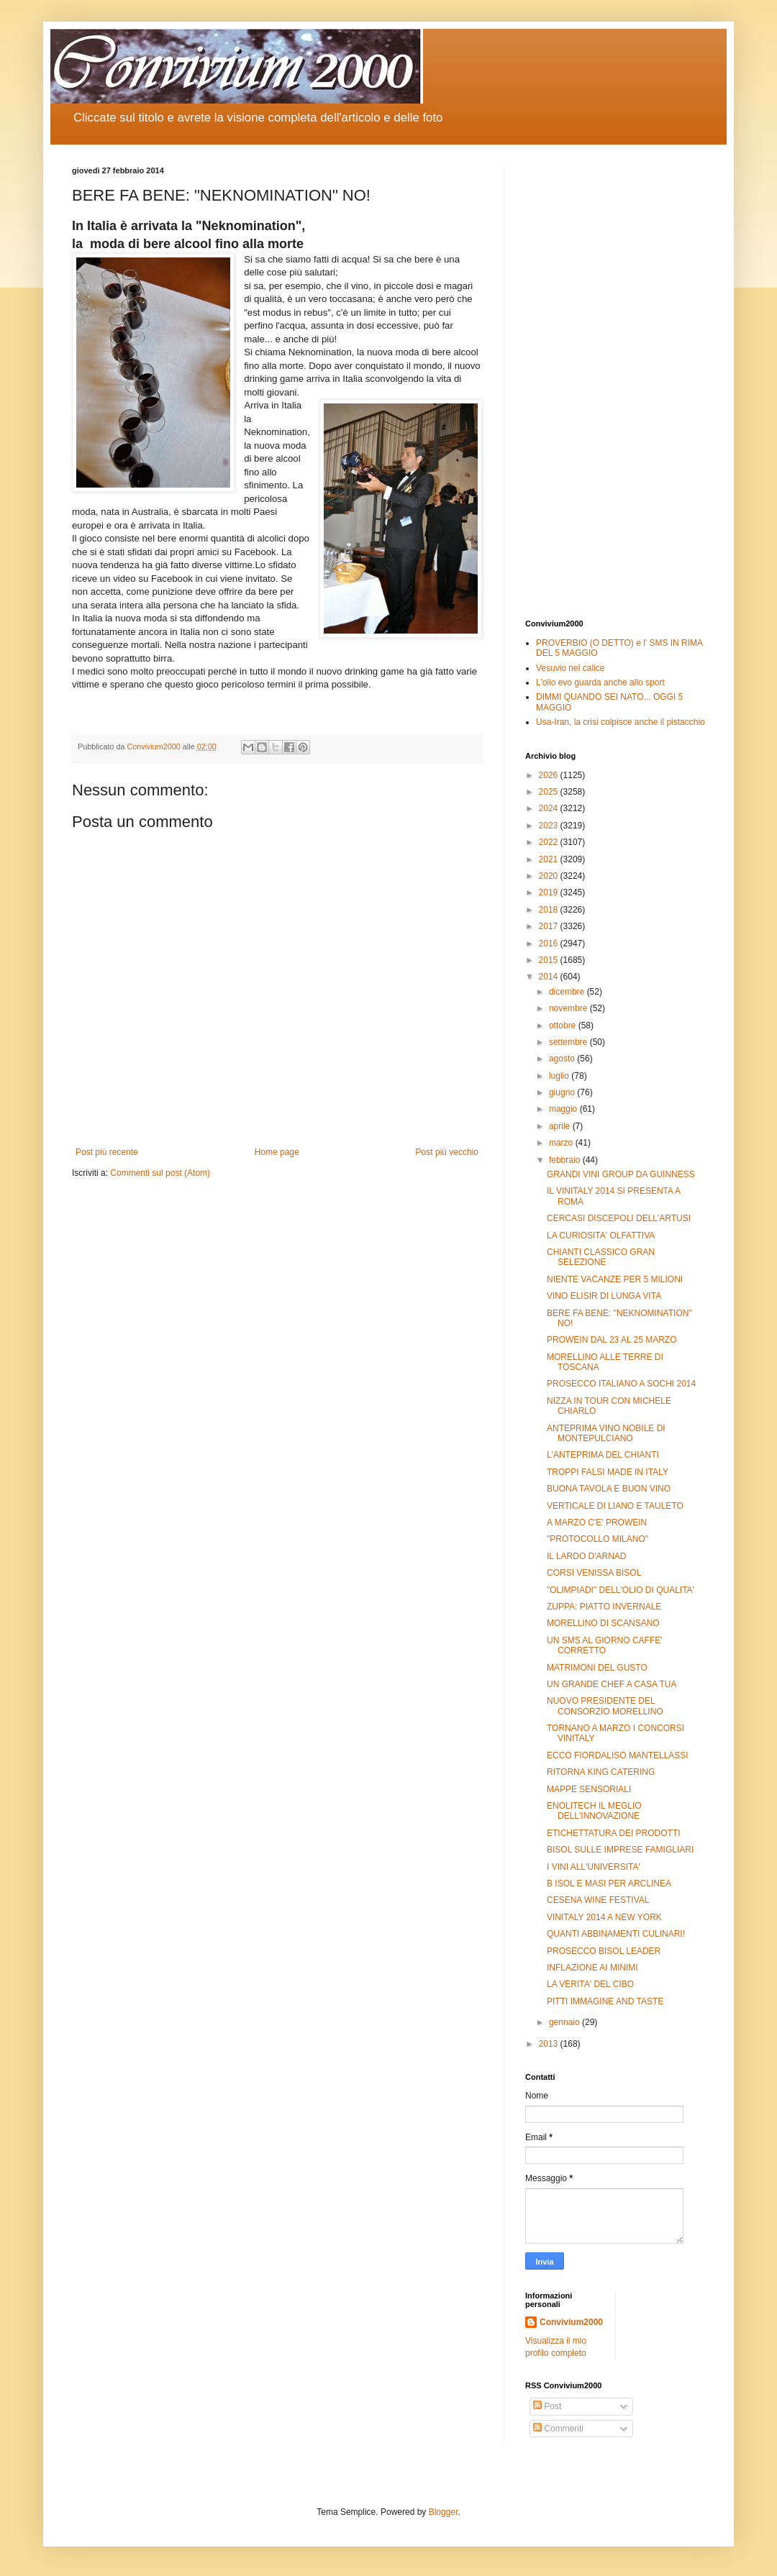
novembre (569, 1008)
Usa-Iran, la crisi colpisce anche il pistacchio (620, 722)
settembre (569, 1042)
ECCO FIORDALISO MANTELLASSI (618, 1755)
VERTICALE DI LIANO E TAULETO (615, 1506)
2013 (549, 2044)
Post (547, 2406)
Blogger (443, 2512)
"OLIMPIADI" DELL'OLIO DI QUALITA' (620, 1590)
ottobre (563, 1025)
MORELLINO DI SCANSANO (603, 1623)
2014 (549, 977)
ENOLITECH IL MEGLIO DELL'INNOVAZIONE (594, 1811)
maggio (564, 1109)
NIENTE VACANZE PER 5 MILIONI (615, 1279)
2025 (549, 792)
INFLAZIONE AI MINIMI (592, 1968)
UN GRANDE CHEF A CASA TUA (612, 1684)
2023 (549, 826)
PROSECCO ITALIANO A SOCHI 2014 (621, 1384)
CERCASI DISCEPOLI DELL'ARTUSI (619, 1218)
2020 (549, 876)
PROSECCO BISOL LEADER (603, 1951)
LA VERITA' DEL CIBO (590, 1984)
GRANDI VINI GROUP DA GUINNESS (621, 1174)
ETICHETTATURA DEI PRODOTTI (614, 1833)
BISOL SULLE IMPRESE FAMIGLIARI (620, 1850)
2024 (549, 808)
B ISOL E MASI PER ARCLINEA (609, 1883)
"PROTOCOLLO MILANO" (597, 1539)
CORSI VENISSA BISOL (594, 1573)
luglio (560, 1076)
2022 (549, 842)
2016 (549, 943)
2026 (549, 775)
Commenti (558, 2429)
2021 (549, 859)
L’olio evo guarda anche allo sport (600, 682)
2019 (549, 892)
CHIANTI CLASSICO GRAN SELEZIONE (601, 1257)
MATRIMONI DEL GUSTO (597, 1668)
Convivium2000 (571, 2322)
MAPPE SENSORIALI (589, 1789)
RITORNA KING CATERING (601, 1772)
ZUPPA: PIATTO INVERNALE (604, 1607)
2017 (549, 926)
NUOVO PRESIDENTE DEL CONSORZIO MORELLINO (605, 1706)
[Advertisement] (615, 382)
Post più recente (107, 1152)
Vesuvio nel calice (570, 668)
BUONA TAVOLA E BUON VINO (609, 1489)
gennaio (565, 2022)
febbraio (566, 1160)
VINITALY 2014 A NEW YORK (604, 1917)
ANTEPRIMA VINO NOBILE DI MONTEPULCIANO (606, 1433)
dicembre (568, 992)
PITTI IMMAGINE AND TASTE (605, 2001)
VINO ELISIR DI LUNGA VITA (604, 1296)
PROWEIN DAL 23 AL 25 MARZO (612, 1340)
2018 (549, 910)
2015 (549, 960)
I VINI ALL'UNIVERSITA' (593, 1867)
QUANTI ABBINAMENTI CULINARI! (616, 1934)
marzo (562, 1143)
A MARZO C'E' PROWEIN (597, 1522)
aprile (561, 1126)
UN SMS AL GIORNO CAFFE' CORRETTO (605, 1645)
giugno (563, 1092)
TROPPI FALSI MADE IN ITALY (607, 1472)
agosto (563, 1059)
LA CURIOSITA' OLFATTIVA (601, 1235)
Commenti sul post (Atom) (160, 1173)
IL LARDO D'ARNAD (587, 1556)
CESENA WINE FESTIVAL (598, 1900)
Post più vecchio (447, 1152)
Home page (277, 1152)
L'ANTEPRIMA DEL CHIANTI (603, 1455)
